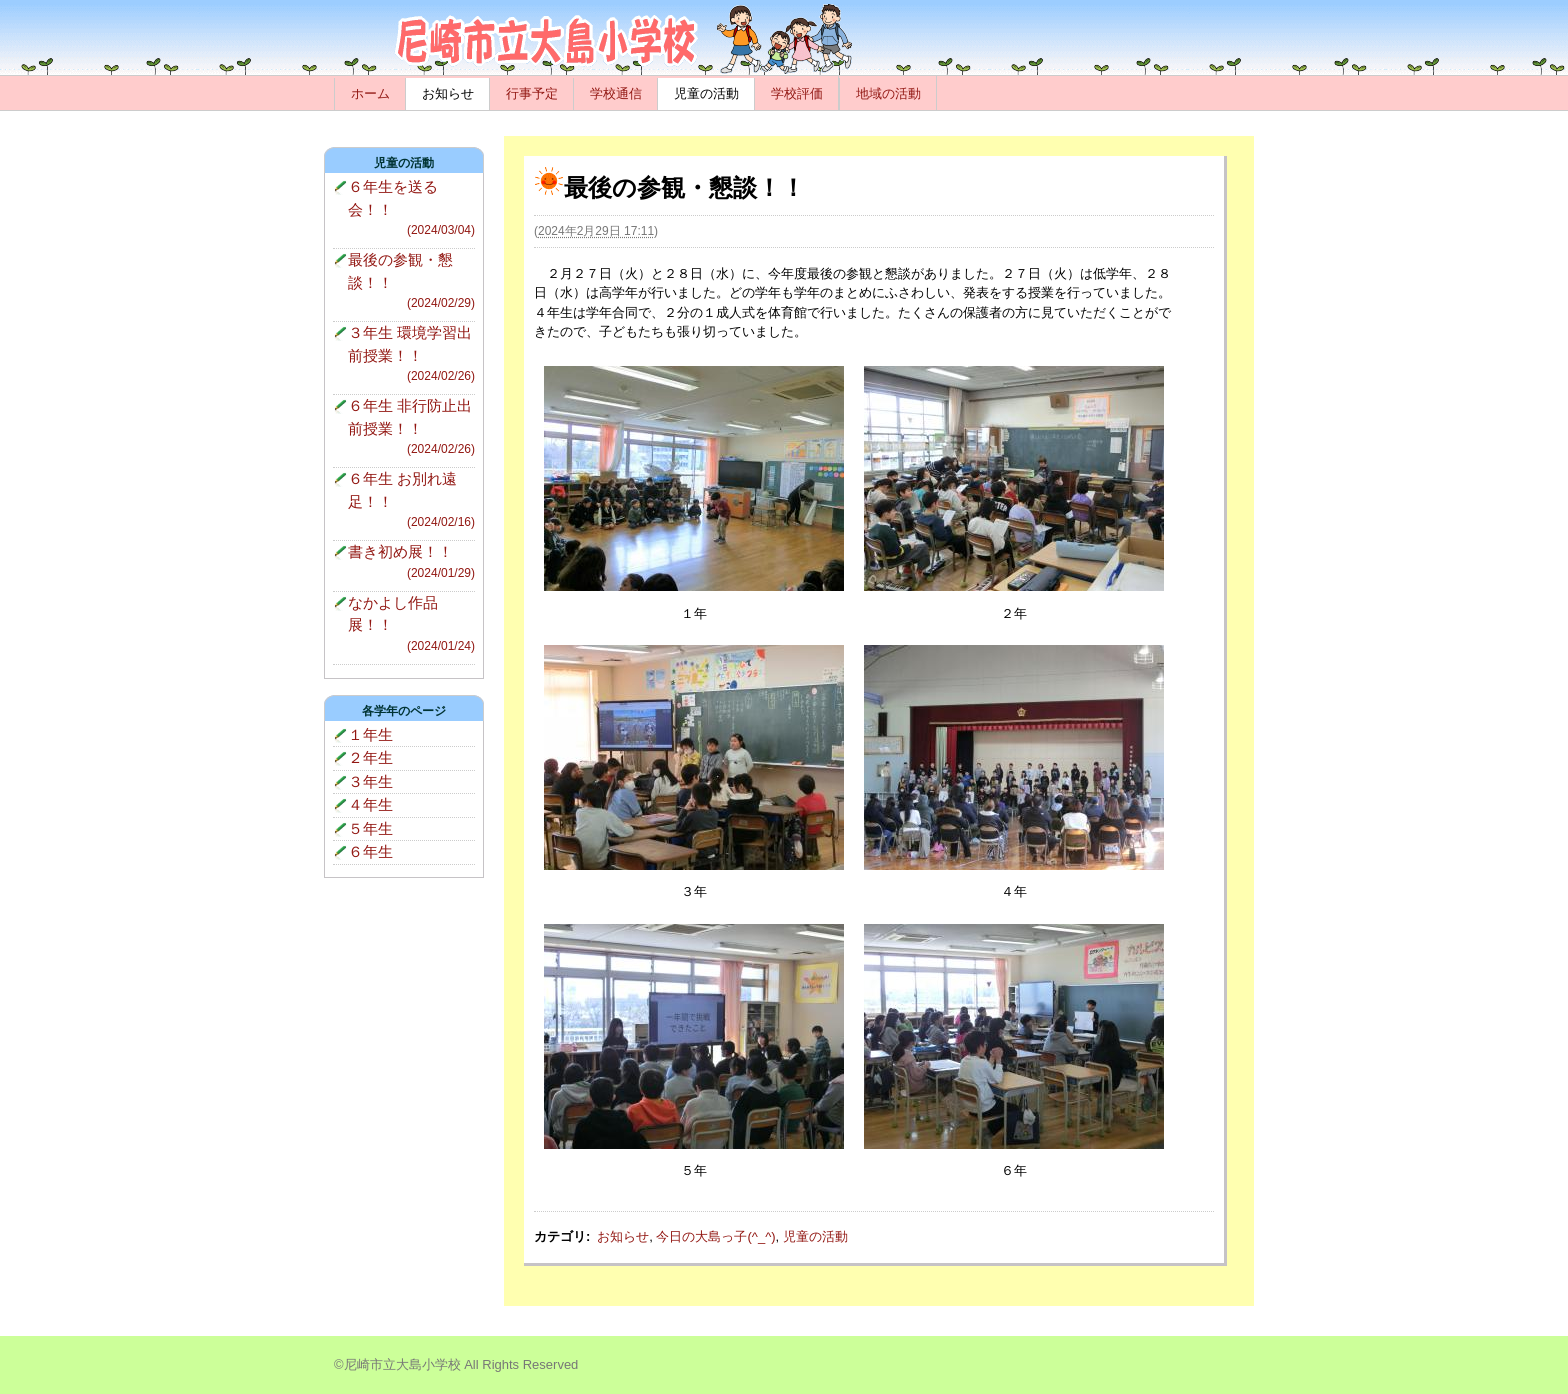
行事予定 (532, 93)
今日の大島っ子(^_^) (715, 1236)
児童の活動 (706, 93)
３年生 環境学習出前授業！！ (411, 354)
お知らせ (448, 93)
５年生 (370, 828)
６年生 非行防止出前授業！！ (411, 427)
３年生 (370, 781)
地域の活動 (888, 93)
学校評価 (797, 93)
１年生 (370, 734)
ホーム (370, 93)
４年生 (370, 804)
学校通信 (616, 93)
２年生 (370, 757)
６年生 (370, 851)
